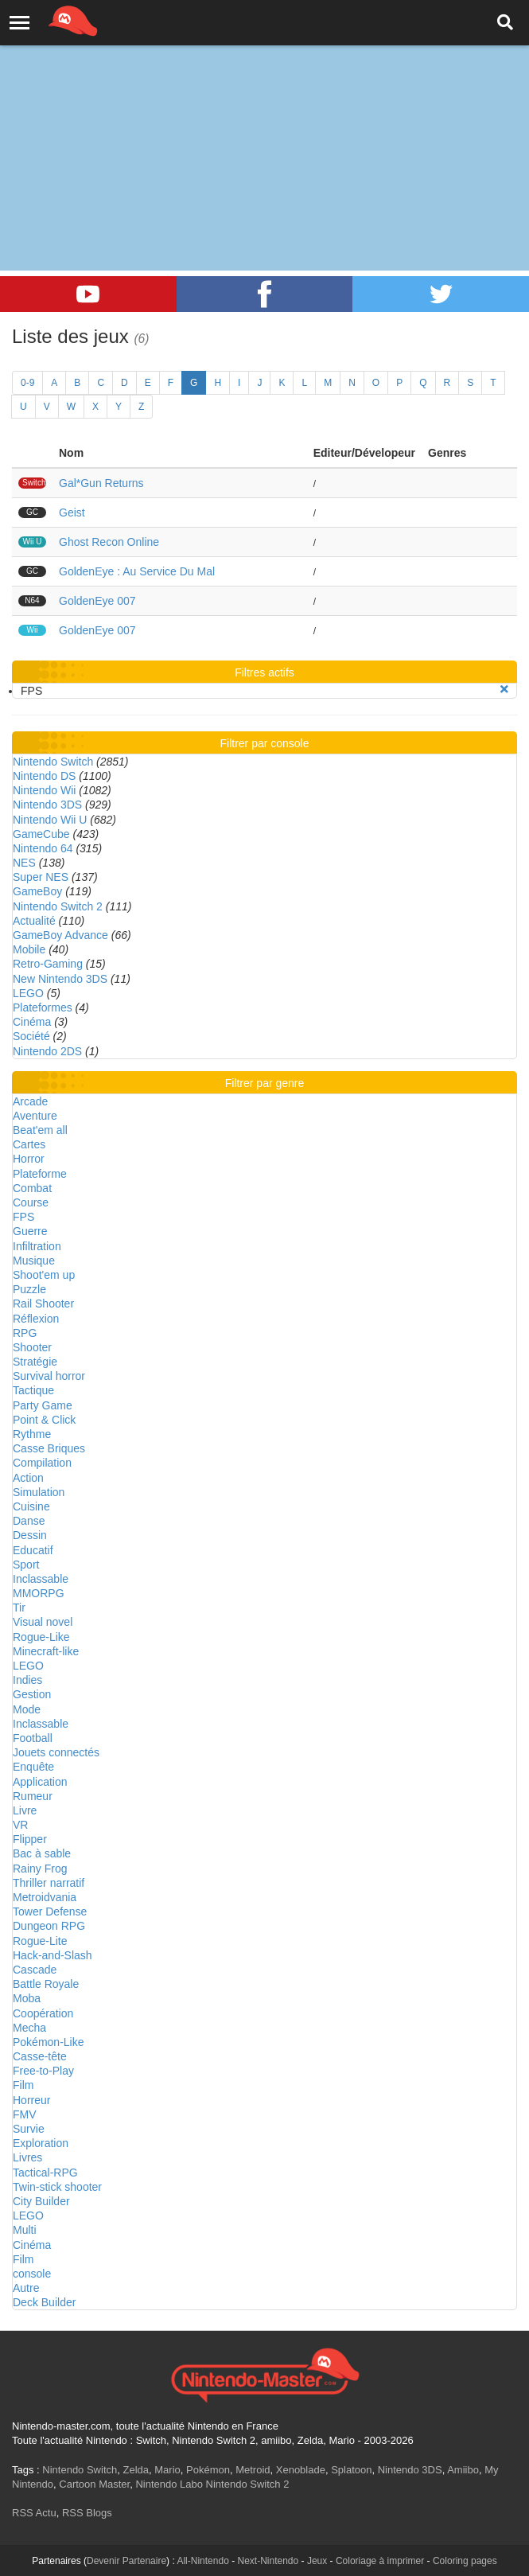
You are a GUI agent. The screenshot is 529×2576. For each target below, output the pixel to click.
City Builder (41, 2201)
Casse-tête (40, 2056)
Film (23, 2085)
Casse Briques (49, 1448)
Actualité (34, 920)
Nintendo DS (44, 776)
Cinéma (32, 1021)
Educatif (33, 1550)
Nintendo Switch (53, 761)
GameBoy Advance (60, 935)
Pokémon (208, 2470)
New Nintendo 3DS (60, 978)
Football (33, 1738)
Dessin (30, 1535)
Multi (25, 2229)
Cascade (34, 1969)
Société (31, 1036)
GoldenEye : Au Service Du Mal (137, 571)
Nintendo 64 (43, 848)
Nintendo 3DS (47, 804)
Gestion (32, 1694)
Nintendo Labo (169, 2484)
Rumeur (33, 1796)
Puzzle (29, 1289)
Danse (29, 1520)
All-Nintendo (202, 2560)
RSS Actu (34, 2513)
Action (28, 1477)
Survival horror (49, 1376)
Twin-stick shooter (57, 2186)
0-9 (27, 382)
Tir (19, 1607)
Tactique (33, 1390)
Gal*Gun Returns (101, 483)
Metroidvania (44, 1897)
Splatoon (351, 2470)
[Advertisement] (264, 119)
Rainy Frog (40, 1868)
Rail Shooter (43, 1303)
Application (40, 1781)
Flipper (30, 1839)
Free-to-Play (43, 2070)
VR (20, 1824)
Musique (34, 1260)
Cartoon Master (94, 2484)
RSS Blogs (87, 2513)
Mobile (29, 949)
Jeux (317, 2560)
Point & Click (44, 1419)
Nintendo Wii (44, 790)
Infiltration (37, 1246)
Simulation (38, 1492)
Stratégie (35, 1361)
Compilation (42, 1462)
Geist (72, 512)
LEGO (28, 993)
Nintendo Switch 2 (58, 906)
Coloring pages (465, 2560)
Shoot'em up (44, 1275)
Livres (27, 2157)
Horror (29, 1158)
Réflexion (36, 1318)
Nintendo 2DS (47, 1051)
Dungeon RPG (49, 1925)
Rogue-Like (41, 1637)
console (32, 2273)
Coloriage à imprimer (380, 2560)
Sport (26, 1564)
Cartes (29, 1144)
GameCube (41, 834)
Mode (27, 1709)
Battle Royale (46, 1984)
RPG (25, 1333)
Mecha (29, 2027)
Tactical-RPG (45, 2172)
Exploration (40, 2143)
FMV (25, 2114)
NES (24, 862)
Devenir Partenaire (126, 2560)
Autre (26, 2288)
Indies (27, 1680)
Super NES (40, 877)
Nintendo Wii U (50, 819)
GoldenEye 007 (97, 600)
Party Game (42, 1405)
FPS (23, 1216)
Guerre (30, 1231)
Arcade (30, 1101)
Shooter (32, 1347)
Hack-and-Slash (52, 1955)
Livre (25, 1810)
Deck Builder (44, 2302)
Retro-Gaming (48, 963)
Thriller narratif (48, 1882)
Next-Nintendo (267, 2560)
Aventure (35, 1115)
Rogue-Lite (40, 1941)
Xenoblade (300, 2470)
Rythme (32, 1434)
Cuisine (31, 1506)
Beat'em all (40, 1130)
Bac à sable (42, 1853)
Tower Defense (50, 1911)
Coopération (43, 2013)
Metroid (252, 2470)
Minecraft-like (46, 1651)
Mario (167, 2470)
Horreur (31, 2100)
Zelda (136, 2470)
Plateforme (40, 1173)
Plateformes (42, 1007)
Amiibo (463, 2470)
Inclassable (40, 1578)
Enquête (33, 1766)
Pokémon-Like (48, 2042)
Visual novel (42, 1621)
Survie (29, 2128)
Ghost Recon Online (109, 542)
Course (31, 1202)
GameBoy (37, 891)
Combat (32, 1188)
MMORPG (38, 1593)
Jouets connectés (56, 1752)
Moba (27, 1998)
